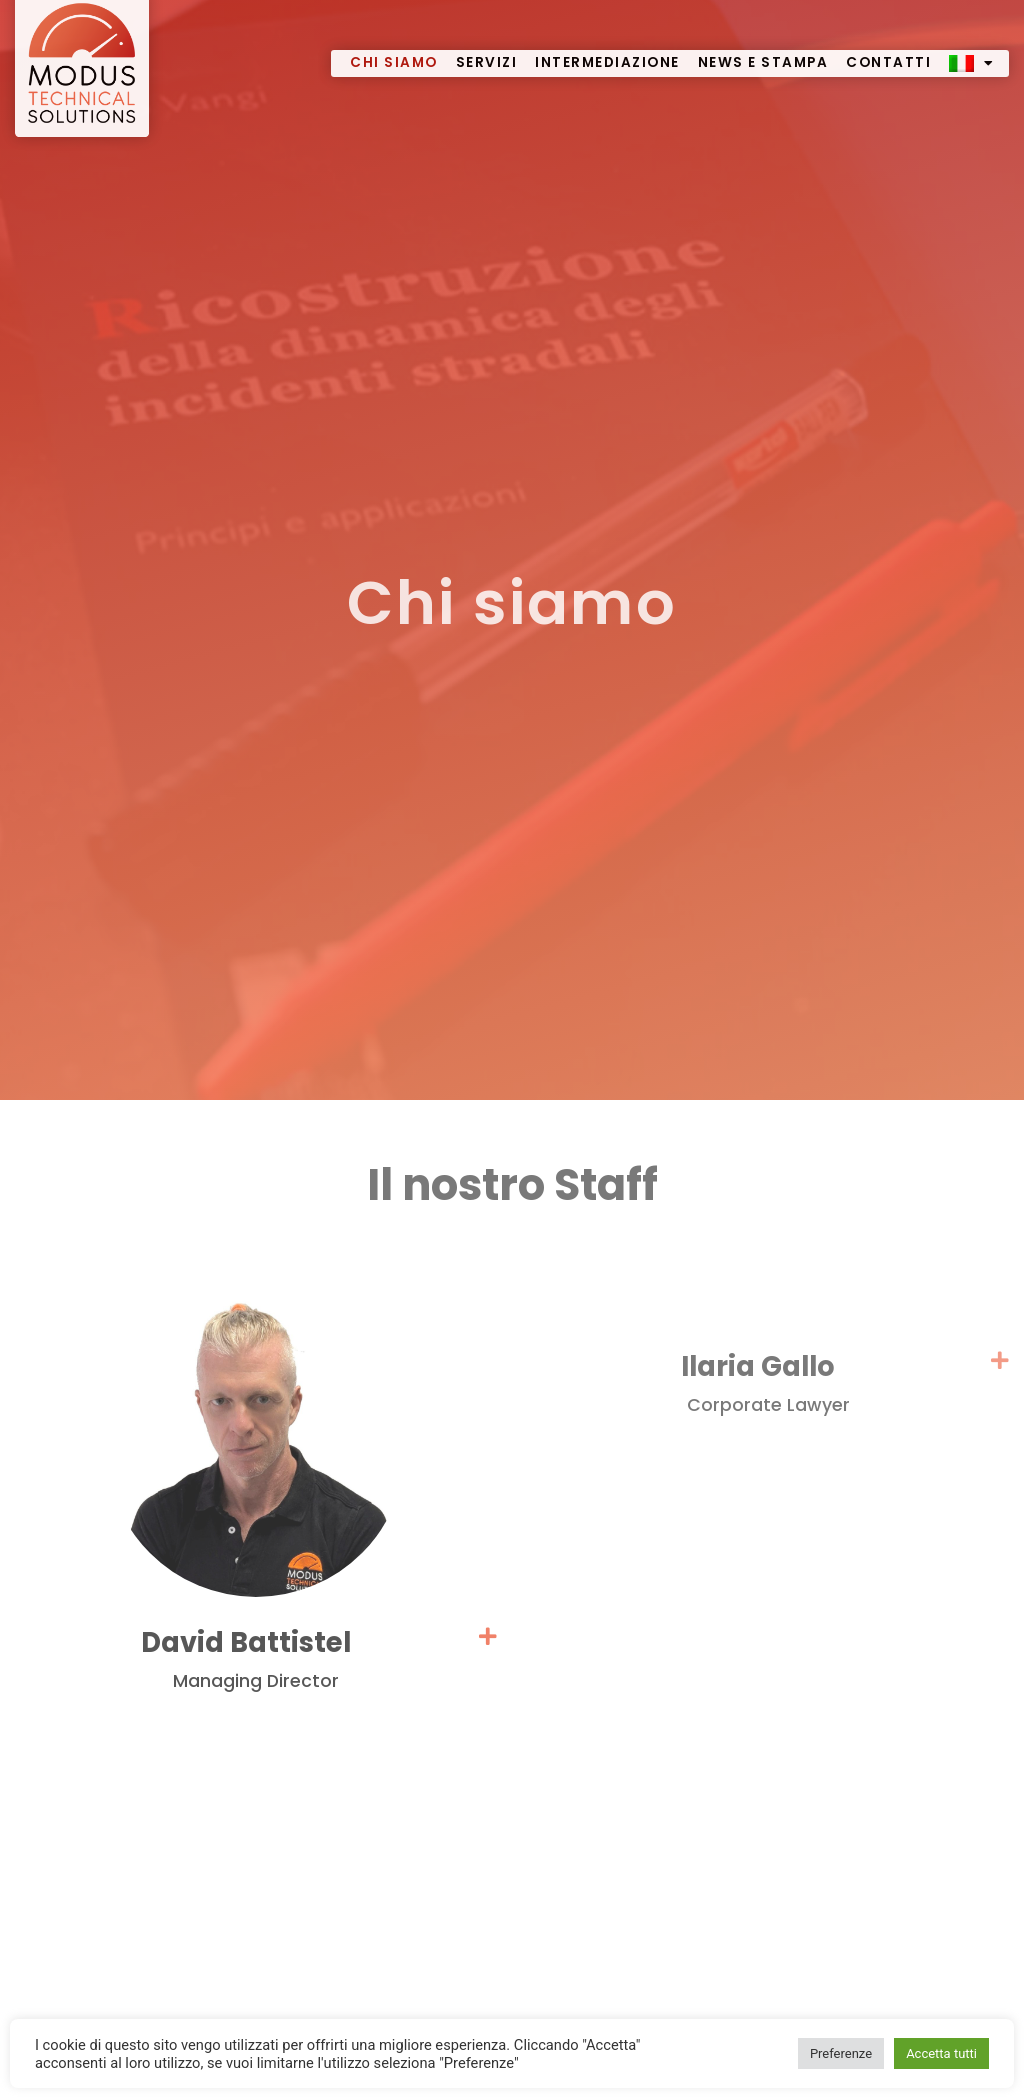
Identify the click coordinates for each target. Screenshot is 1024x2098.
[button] (256, 1674)
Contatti (888, 44)
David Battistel (256, 1657)
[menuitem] (972, 45)
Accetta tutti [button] (941, 2053)
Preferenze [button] (841, 2053)
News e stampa (763, 44)
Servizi (487, 44)
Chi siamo (394, 44)
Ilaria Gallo (768, 1381)
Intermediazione (607, 44)
